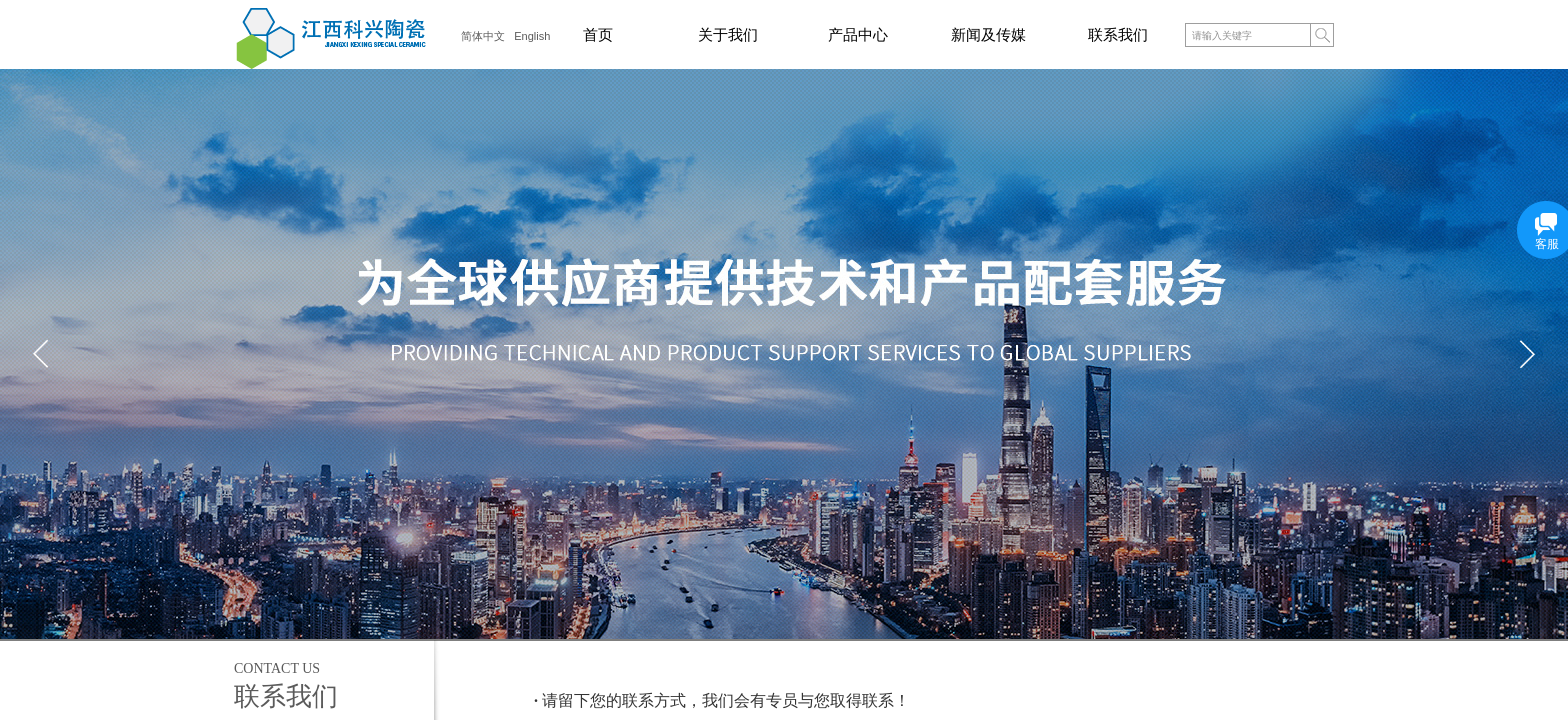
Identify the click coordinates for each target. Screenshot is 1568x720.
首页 (598, 35)
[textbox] (1247, 36)
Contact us (277, 668)
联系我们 (1118, 35)
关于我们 (728, 35)
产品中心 (858, 35)
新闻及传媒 (988, 35)
